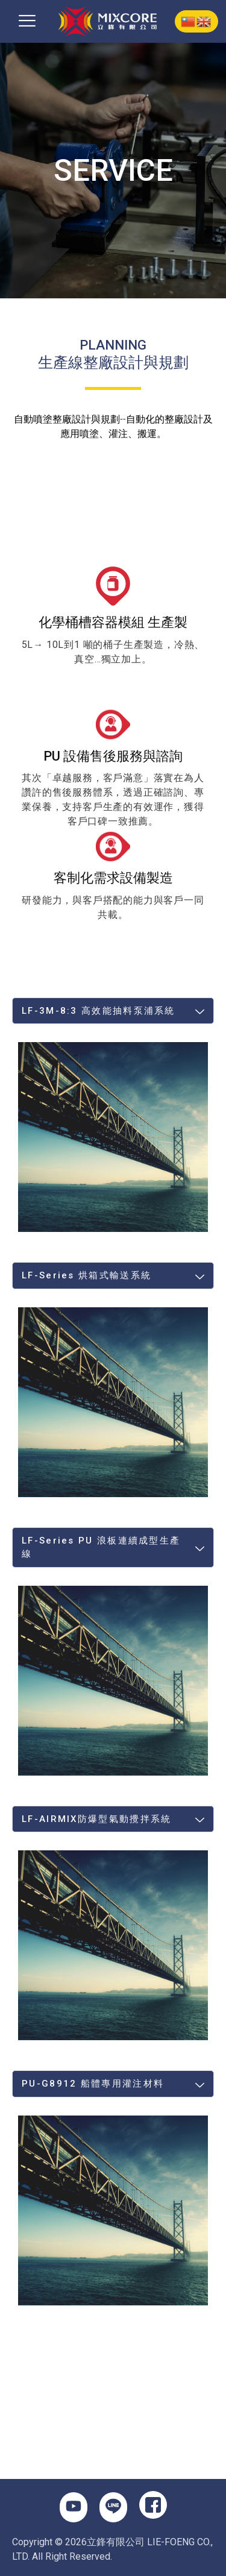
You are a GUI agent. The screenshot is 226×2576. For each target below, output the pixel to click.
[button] (27, 21)
